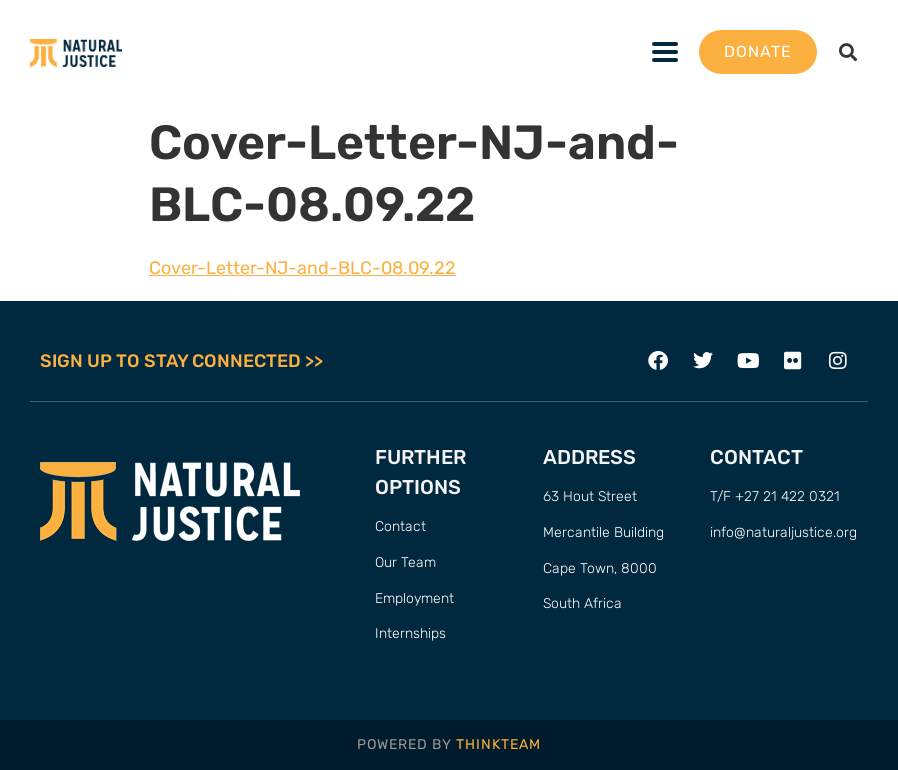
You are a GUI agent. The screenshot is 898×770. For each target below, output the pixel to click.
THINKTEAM (498, 744)
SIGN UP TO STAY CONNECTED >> (181, 361)
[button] (848, 52)
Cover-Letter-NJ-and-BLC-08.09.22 (302, 268)
